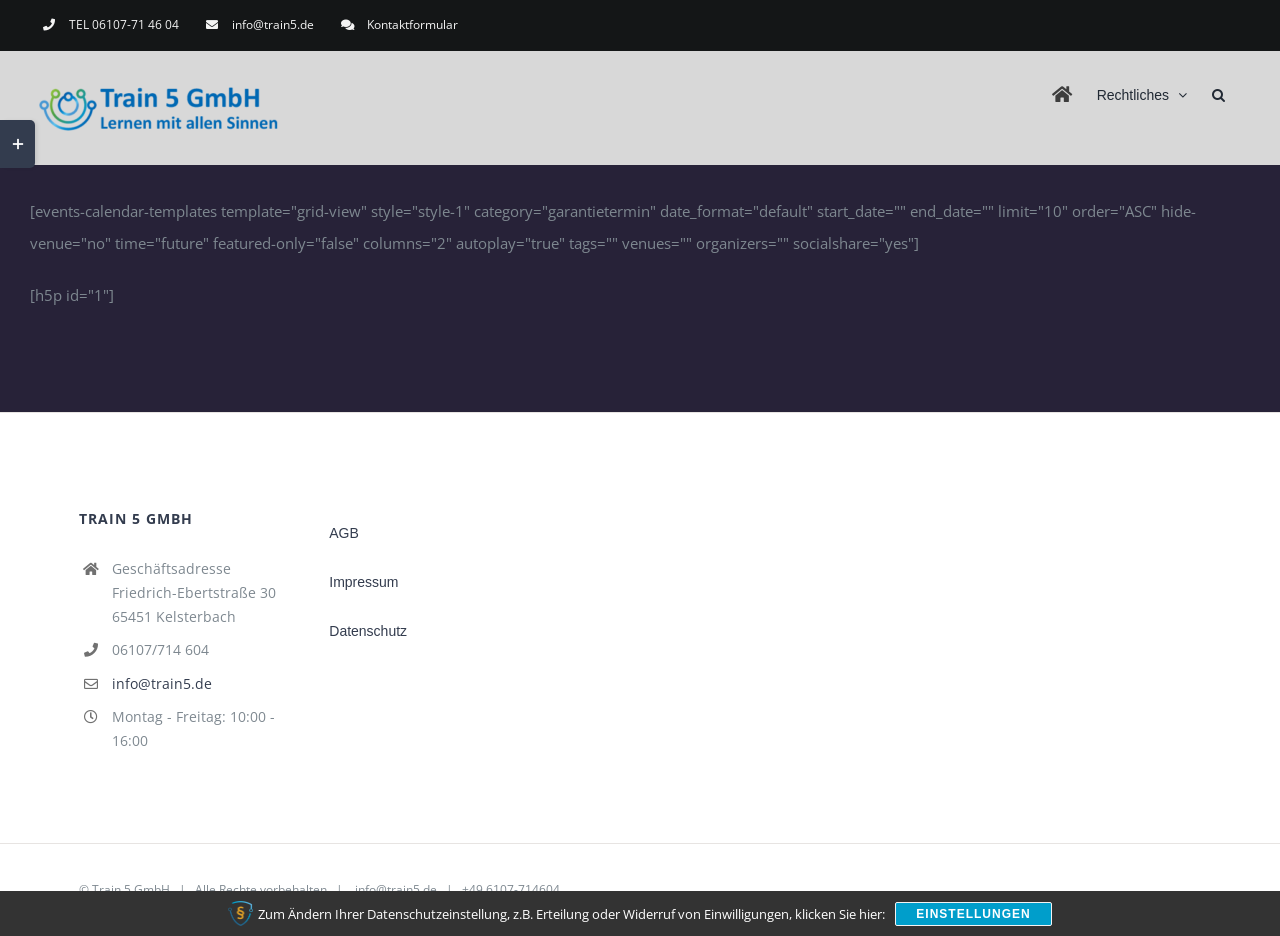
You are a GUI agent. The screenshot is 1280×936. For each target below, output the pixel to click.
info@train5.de (162, 683)
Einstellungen (973, 914)
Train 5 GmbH (131, 889)
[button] (1218, 93)
